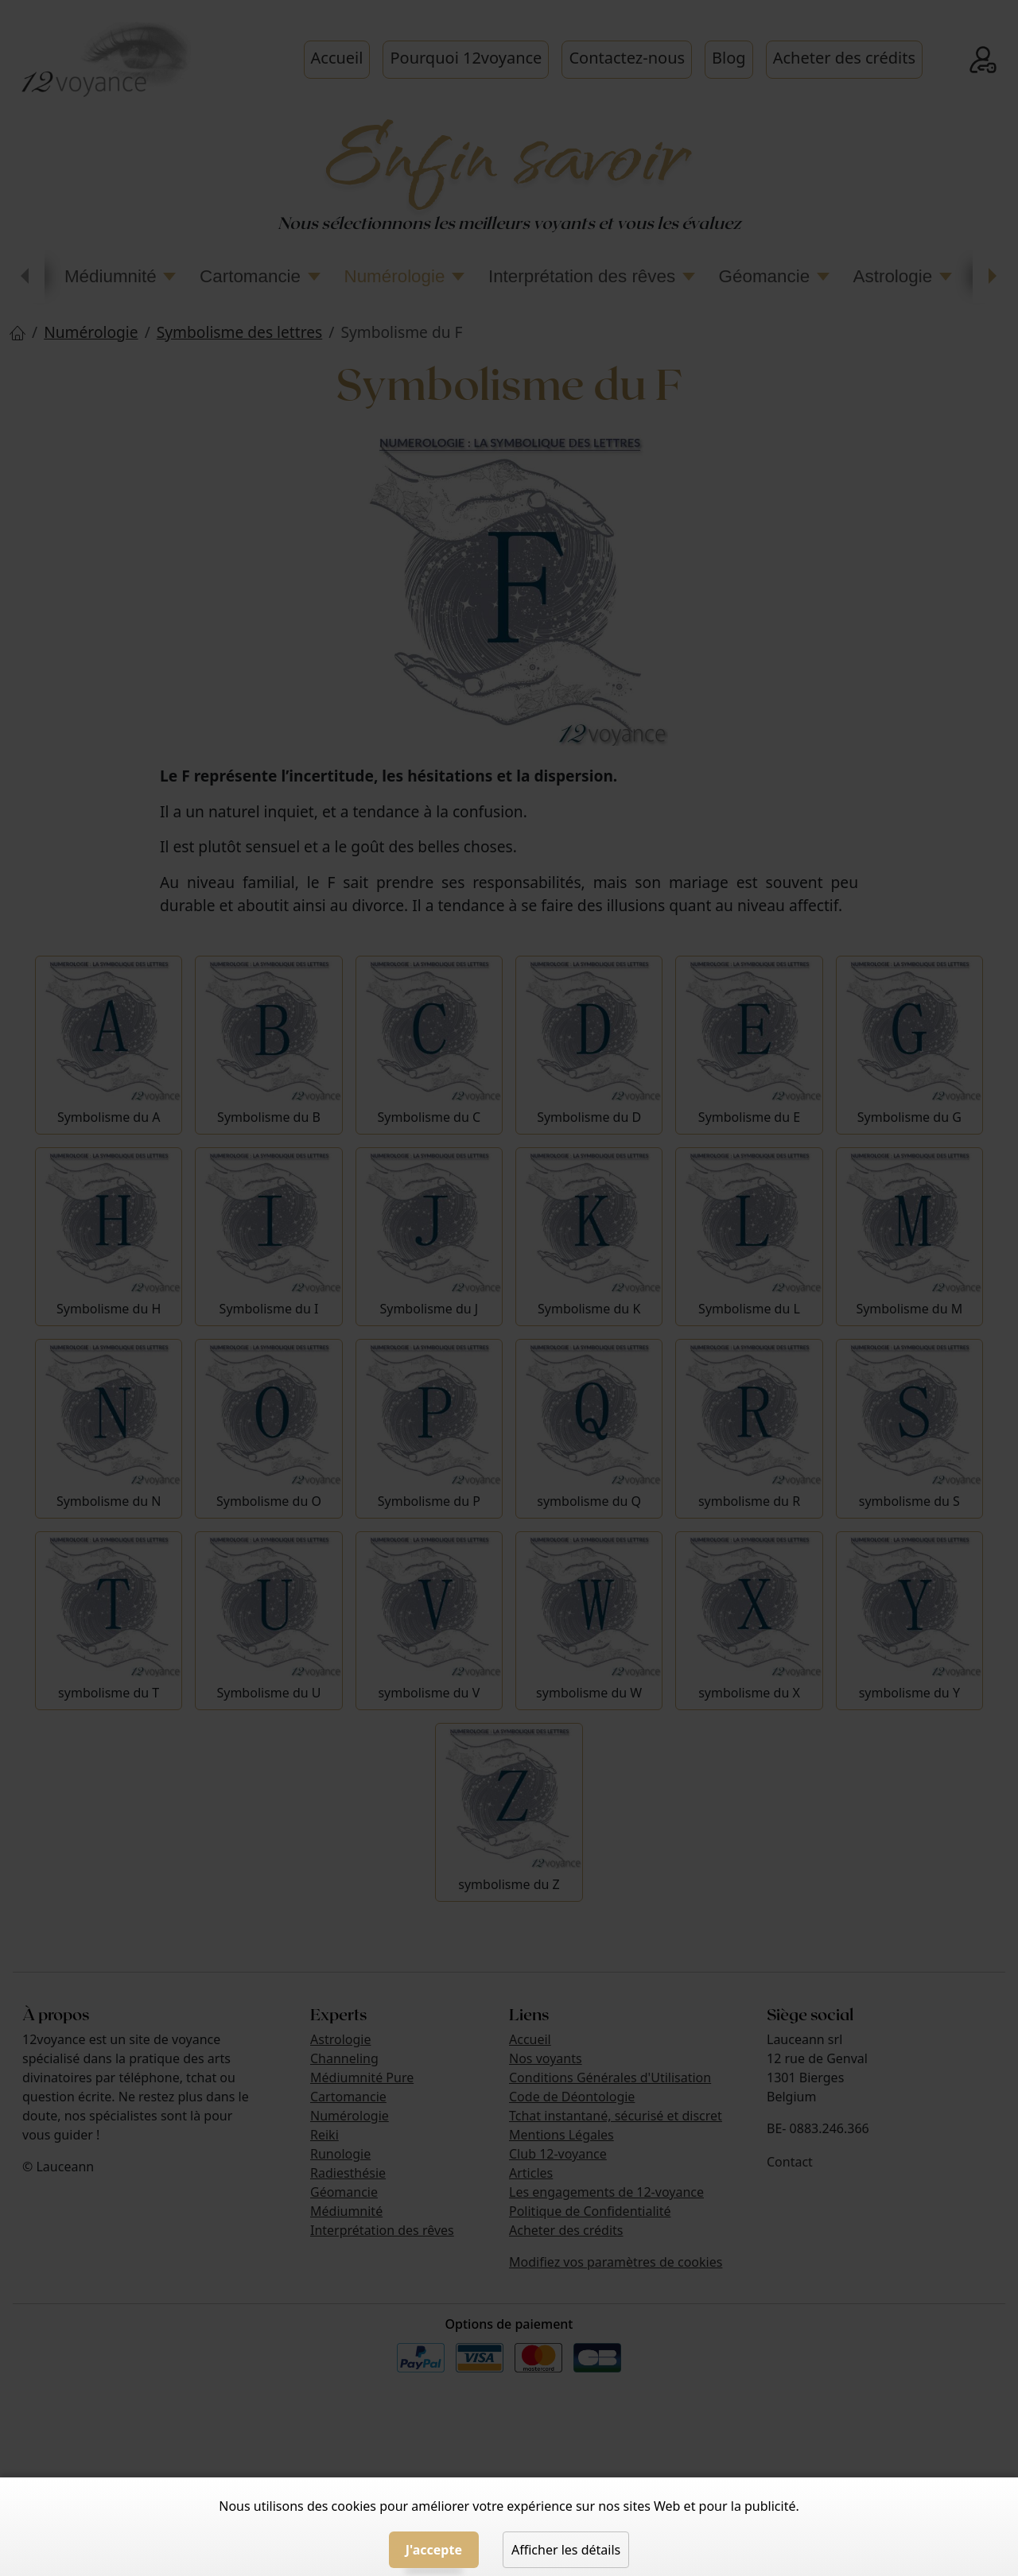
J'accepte (434, 2550)
